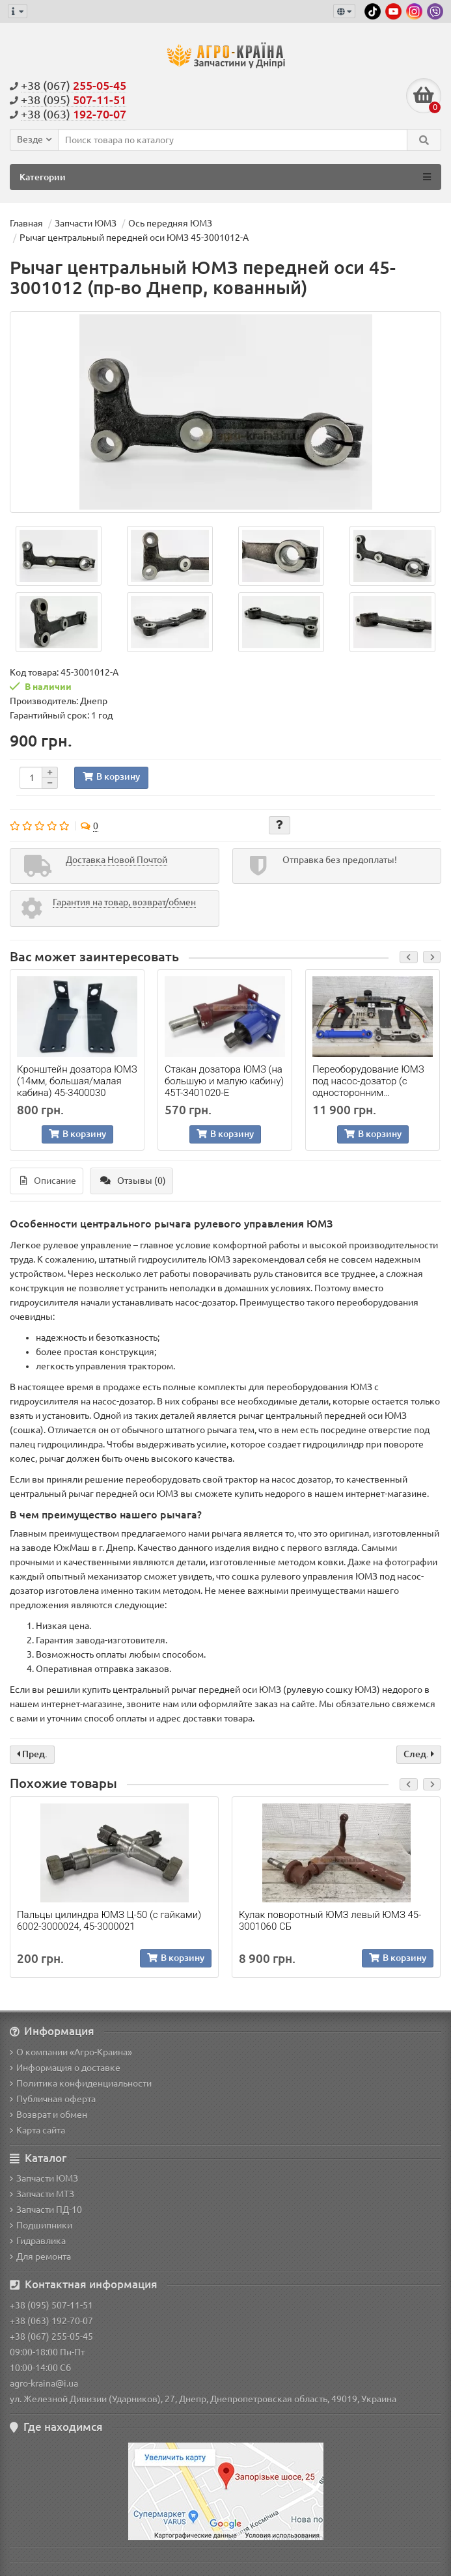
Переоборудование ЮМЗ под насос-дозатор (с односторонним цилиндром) (368, 1081)
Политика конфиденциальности (81, 2083)
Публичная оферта (53, 2099)
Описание (48, 1180)
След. (418, 1754)
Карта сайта (37, 2130)
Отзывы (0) (133, 1180)
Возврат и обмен (48, 2114)
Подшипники (41, 2225)
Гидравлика (38, 2241)
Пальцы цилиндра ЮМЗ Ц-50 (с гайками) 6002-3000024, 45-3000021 (109, 1920)
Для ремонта (40, 2256)
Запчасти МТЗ (42, 2194)
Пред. (32, 1754)
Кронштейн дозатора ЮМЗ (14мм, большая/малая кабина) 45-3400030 (77, 1081)
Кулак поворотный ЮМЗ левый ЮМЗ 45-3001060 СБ (330, 1920)
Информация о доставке (65, 2067)
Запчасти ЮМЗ (44, 2178)
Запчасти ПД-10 (46, 2209)
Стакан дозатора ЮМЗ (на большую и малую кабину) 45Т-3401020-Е (224, 1081)
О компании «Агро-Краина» (71, 2052)
